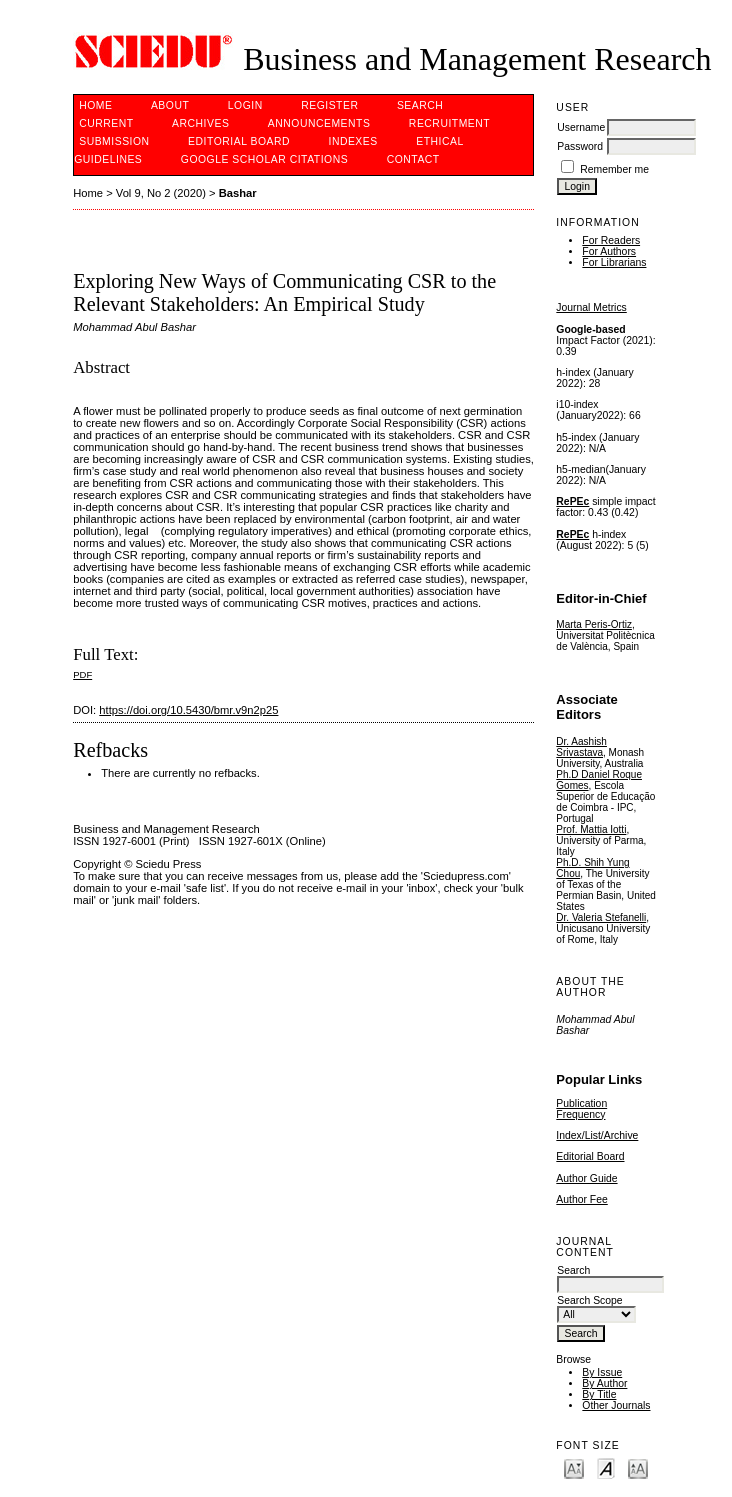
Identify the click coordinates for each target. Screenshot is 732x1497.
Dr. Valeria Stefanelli (601, 917)
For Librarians (614, 262)
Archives (200, 123)
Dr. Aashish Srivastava (581, 747)
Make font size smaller (574, 1467)
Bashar (238, 193)
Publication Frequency (581, 1109)
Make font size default (606, 1467)
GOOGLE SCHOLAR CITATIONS (264, 159)
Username (581, 127)
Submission (114, 141)
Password (580, 146)
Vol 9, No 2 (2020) (161, 193)
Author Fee (581, 1199)
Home (95, 105)
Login (245, 105)
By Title (599, 1394)
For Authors (609, 251)
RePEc (572, 501)
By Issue (602, 1372)
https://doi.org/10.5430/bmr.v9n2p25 (188, 710)
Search (420, 105)
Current (106, 123)
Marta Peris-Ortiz (594, 624)
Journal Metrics (591, 307)
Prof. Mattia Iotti (591, 829)
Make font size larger (638, 1467)
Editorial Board (590, 1156)
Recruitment (449, 123)
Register (329, 105)
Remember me (614, 169)
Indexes (352, 141)
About (170, 105)
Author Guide (586, 1178)
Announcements (319, 123)
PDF (82, 674)
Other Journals (616, 1405)
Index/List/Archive (597, 1135)
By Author (604, 1383)
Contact (413, 159)
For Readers (611, 240)
